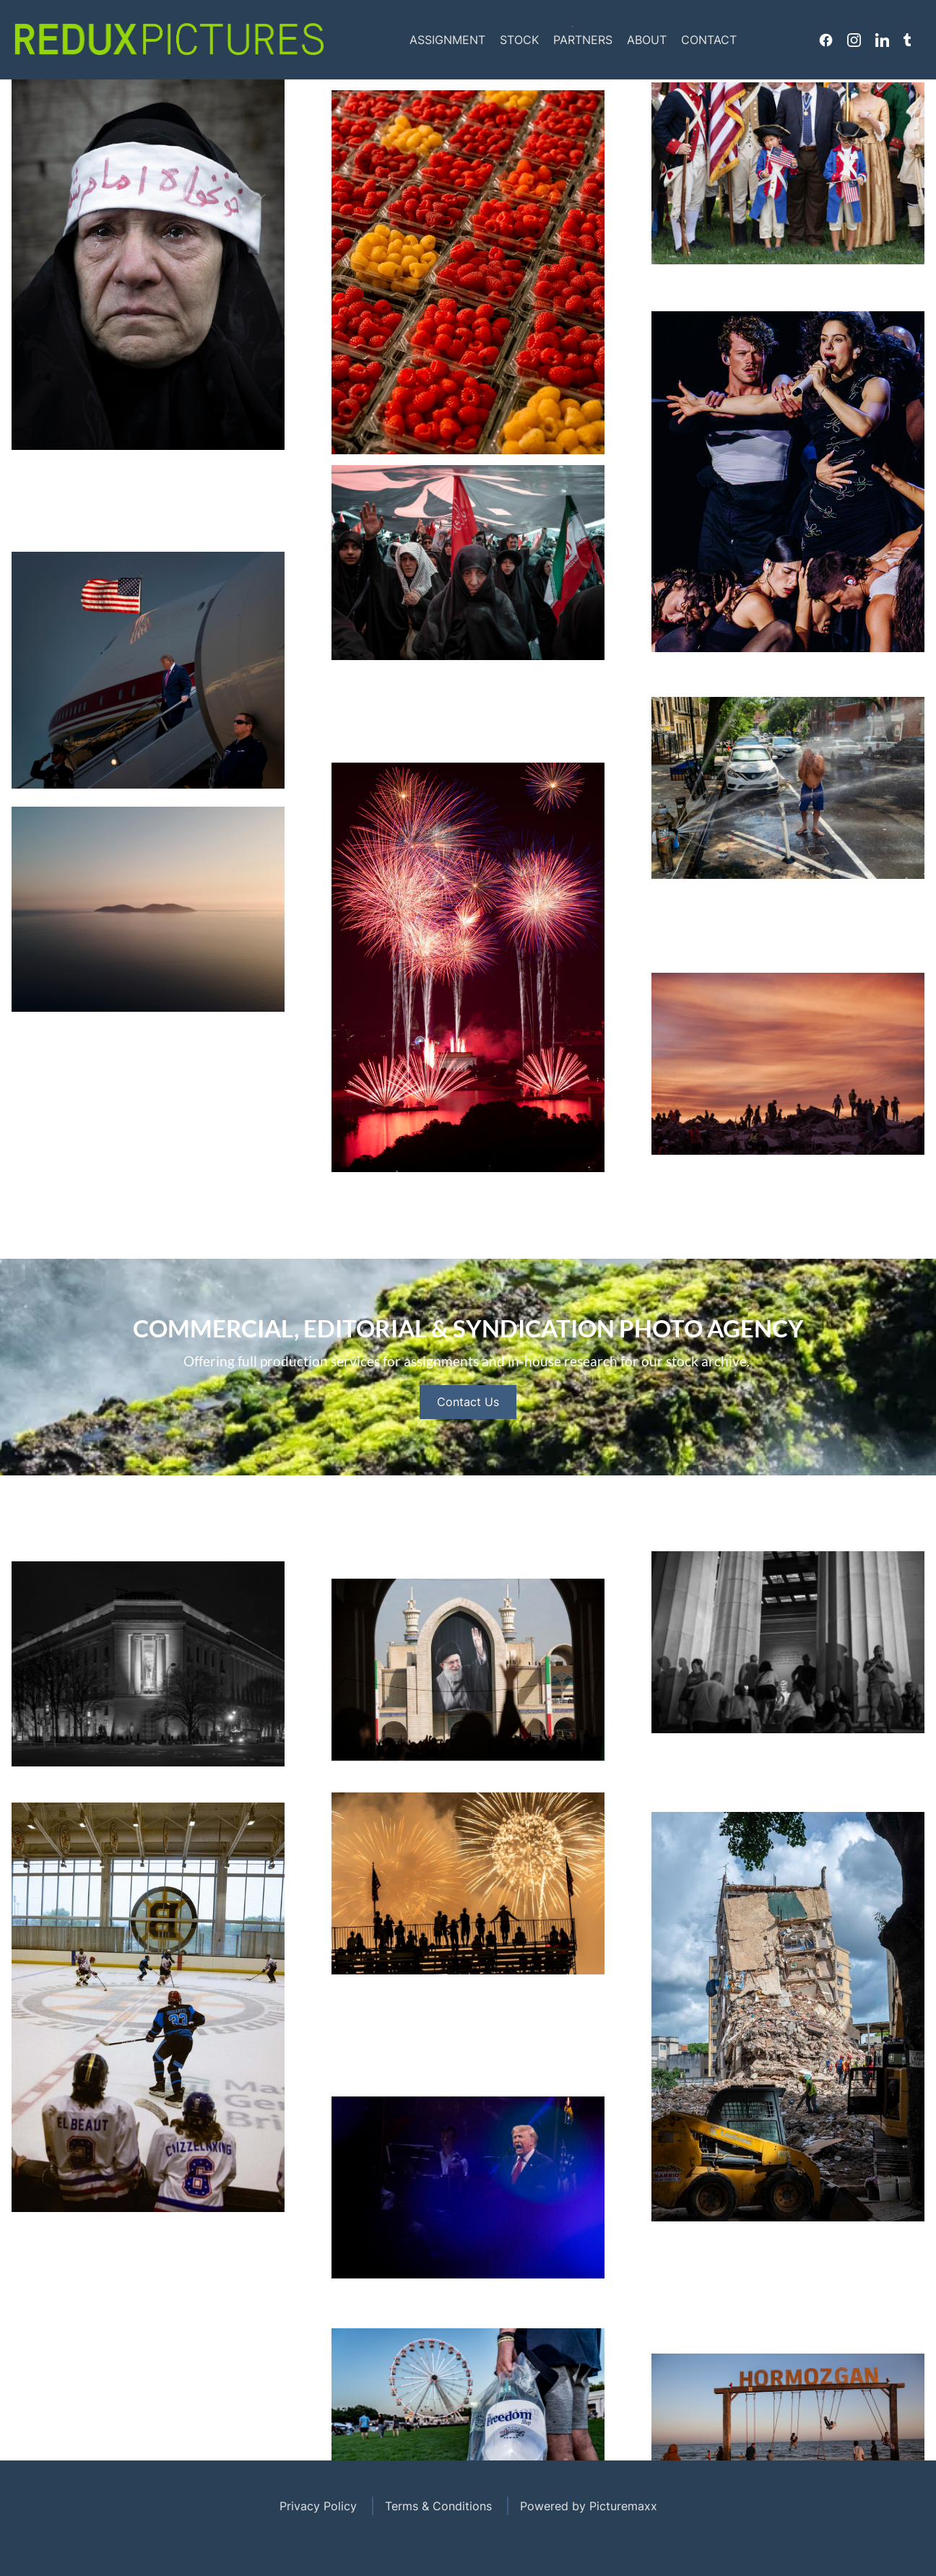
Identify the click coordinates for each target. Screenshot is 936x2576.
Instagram (854, 39)
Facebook (826, 39)
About (647, 39)
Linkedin (882, 39)
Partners (582, 39)
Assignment (447, 39)
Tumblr (907, 39)
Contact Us (468, 1458)
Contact (709, 39)
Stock (519, 39)
